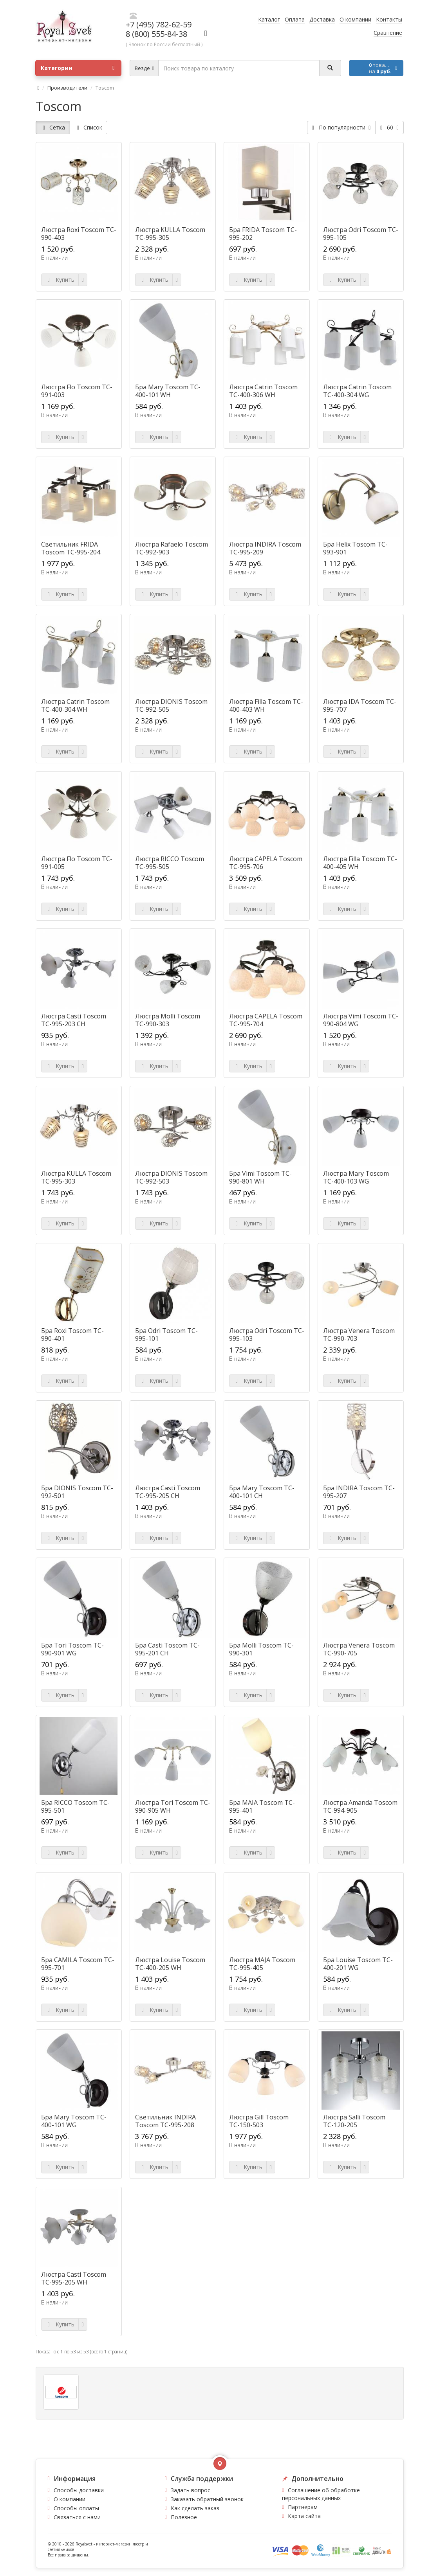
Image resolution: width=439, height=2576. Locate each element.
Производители (67, 87)
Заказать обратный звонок (207, 2499)
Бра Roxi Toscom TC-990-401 (72, 1334)
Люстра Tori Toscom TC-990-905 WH (172, 1806)
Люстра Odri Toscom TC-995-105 (360, 233)
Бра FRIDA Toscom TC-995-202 (263, 233)
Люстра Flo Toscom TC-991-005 (76, 863)
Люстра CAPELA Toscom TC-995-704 (265, 1020)
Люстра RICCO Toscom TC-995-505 (169, 863)
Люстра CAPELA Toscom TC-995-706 (265, 863)
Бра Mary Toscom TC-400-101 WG (74, 2121)
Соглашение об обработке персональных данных (321, 2494)
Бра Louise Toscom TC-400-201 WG (358, 1964)
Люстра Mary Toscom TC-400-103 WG (356, 1177)
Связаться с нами (77, 2517)
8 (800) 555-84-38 (156, 34)
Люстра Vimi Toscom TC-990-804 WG (360, 1020)
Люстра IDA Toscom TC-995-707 (359, 705)
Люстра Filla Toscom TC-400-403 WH (266, 705)
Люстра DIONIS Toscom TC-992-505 (171, 705)
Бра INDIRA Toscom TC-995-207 (359, 1492)
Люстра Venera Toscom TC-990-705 (359, 1649)
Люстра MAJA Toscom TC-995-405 (262, 1964)
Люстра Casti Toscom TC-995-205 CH (167, 1492)
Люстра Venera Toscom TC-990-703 (359, 1334)
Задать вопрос (190, 2490)
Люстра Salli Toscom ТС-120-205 (354, 2121)
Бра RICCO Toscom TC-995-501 (75, 1806)
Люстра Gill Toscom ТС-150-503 (259, 2121)
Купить (59, 279)
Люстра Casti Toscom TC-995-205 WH (73, 2278)
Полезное (184, 2517)
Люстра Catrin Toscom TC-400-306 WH (263, 391)
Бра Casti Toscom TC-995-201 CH (167, 1649)
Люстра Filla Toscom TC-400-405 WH (360, 863)
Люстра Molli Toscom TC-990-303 (167, 1020)
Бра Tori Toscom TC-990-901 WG (72, 1649)
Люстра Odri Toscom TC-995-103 (266, 1334)
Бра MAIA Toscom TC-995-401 (262, 1806)
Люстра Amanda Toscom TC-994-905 (360, 1806)
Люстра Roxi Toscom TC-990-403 (78, 233)
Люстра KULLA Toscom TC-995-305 (170, 233)
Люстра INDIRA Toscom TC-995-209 (265, 548)
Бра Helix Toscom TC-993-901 (355, 548)
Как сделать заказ (195, 2508)
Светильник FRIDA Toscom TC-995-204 (70, 548)
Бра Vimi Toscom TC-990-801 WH (260, 1177)
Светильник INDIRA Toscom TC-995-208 (165, 2121)
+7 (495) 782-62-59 (158, 24)
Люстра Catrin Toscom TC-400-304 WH (75, 705)
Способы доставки (79, 2490)
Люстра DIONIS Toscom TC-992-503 (171, 1177)
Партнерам (303, 2507)
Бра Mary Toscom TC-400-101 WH (168, 391)
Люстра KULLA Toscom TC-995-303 (76, 1177)
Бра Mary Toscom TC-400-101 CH (261, 1492)
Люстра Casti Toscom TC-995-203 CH (73, 1020)
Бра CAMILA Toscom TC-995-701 (77, 1964)
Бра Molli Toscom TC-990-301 (261, 1649)
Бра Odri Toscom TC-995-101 (166, 1334)
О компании (69, 2499)
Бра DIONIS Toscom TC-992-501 (77, 1492)
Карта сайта (304, 2516)
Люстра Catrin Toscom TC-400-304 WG (357, 391)
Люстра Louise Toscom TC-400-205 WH (170, 1964)
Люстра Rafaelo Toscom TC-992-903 (171, 548)
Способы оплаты (76, 2508)
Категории (77, 68)
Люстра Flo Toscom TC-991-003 (76, 391)
